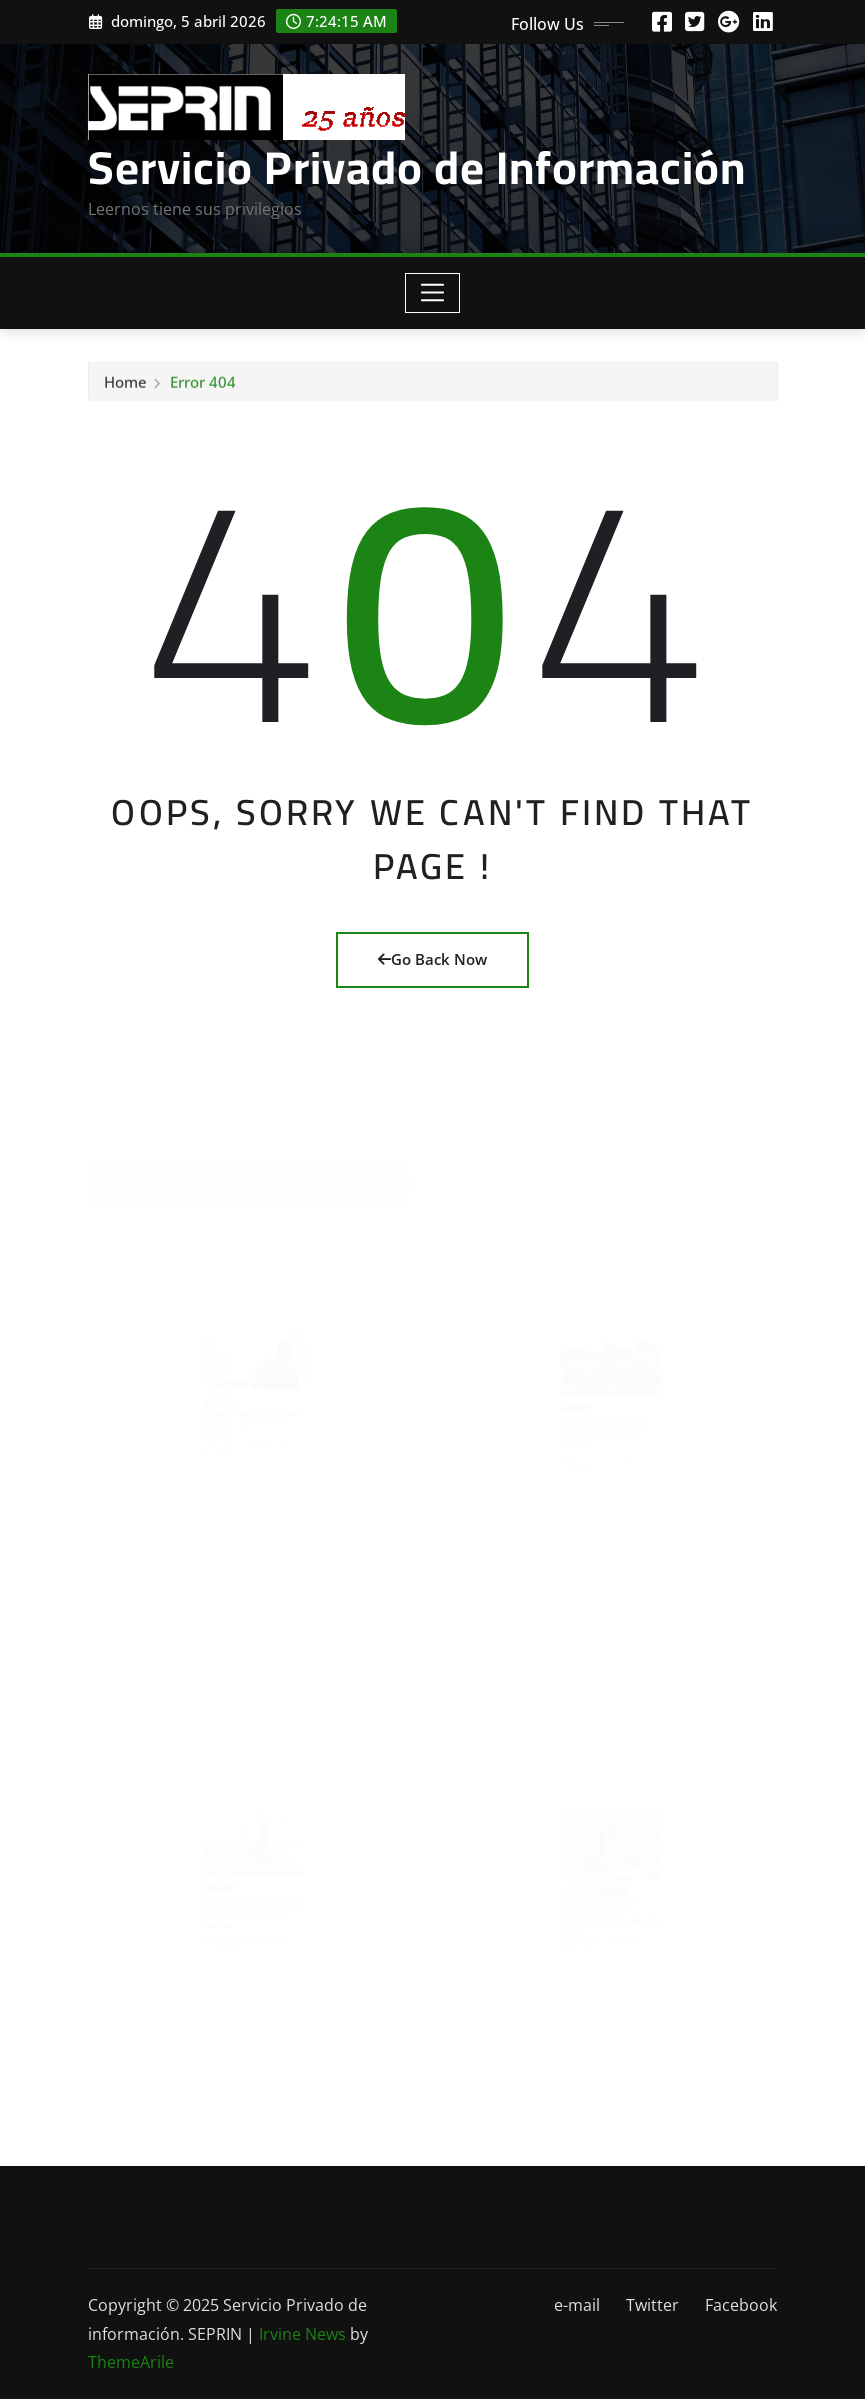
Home (125, 387)
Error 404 (203, 387)
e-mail (577, 2305)
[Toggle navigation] (432, 293)
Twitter (652, 2305)
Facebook (741, 2305)
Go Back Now (432, 959)
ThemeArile (131, 2362)
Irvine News (302, 2334)
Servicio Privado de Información (417, 167)
